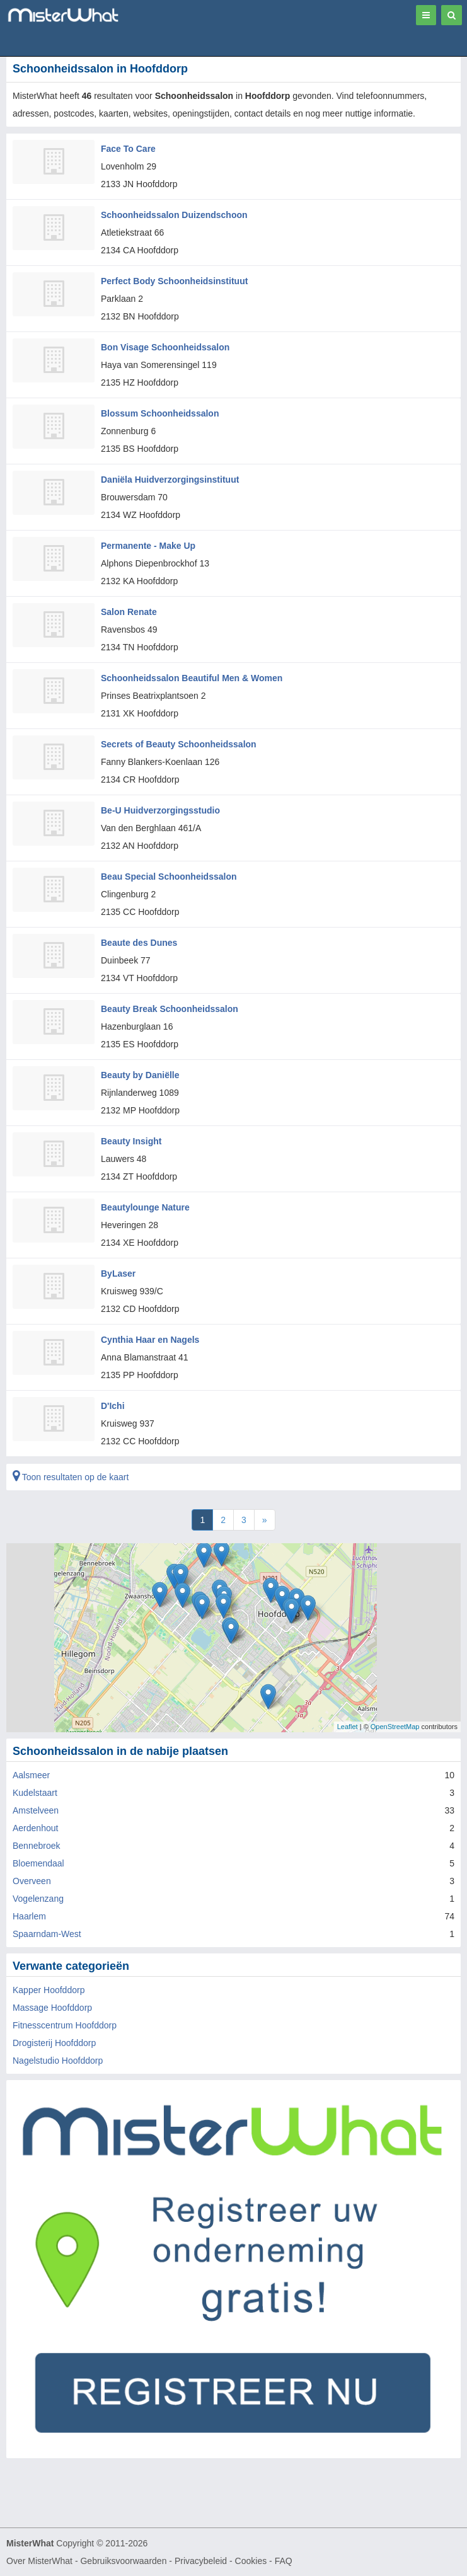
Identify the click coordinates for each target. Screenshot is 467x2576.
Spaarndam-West (47, 1934)
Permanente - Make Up (148, 546)
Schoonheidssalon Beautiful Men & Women (191, 678)
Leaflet (347, 1726)
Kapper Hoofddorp (48, 1990)
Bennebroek (37, 1846)
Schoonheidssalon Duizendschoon (174, 215)
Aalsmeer (31, 1775)
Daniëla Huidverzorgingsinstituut (170, 479)
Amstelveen (36, 1810)
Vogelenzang (38, 1899)
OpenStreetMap (395, 1726)
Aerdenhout (35, 1828)
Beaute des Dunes (139, 943)
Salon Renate (129, 612)
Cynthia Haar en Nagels (150, 1340)
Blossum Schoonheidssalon (160, 413)
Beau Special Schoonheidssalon (169, 876)
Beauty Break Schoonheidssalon (169, 1009)
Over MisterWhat (39, 2561)
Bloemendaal (38, 1863)
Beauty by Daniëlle (140, 1075)
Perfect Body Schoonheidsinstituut (174, 281)
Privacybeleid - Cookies (221, 2561)
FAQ (283, 2561)
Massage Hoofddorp (52, 2008)
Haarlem (29, 1916)
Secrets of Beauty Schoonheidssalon (179, 744)
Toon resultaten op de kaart (71, 1477)
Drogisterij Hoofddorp (54, 2043)
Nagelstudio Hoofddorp (58, 2061)
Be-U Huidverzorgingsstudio (160, 810)
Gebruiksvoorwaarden (123, 2561)
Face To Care (128, 149)
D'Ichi (113, 1406)
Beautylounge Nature (145, 1207)
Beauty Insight (131, 1141)
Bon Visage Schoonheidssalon (165, 347)
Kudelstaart (35, 1793)
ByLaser (118, 1273)
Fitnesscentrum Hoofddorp (65, 2025)
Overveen (32, 1881)
